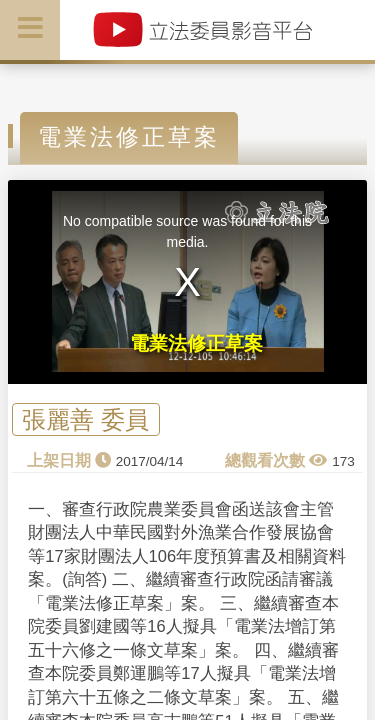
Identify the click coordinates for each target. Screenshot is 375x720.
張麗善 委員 (85, 419)
